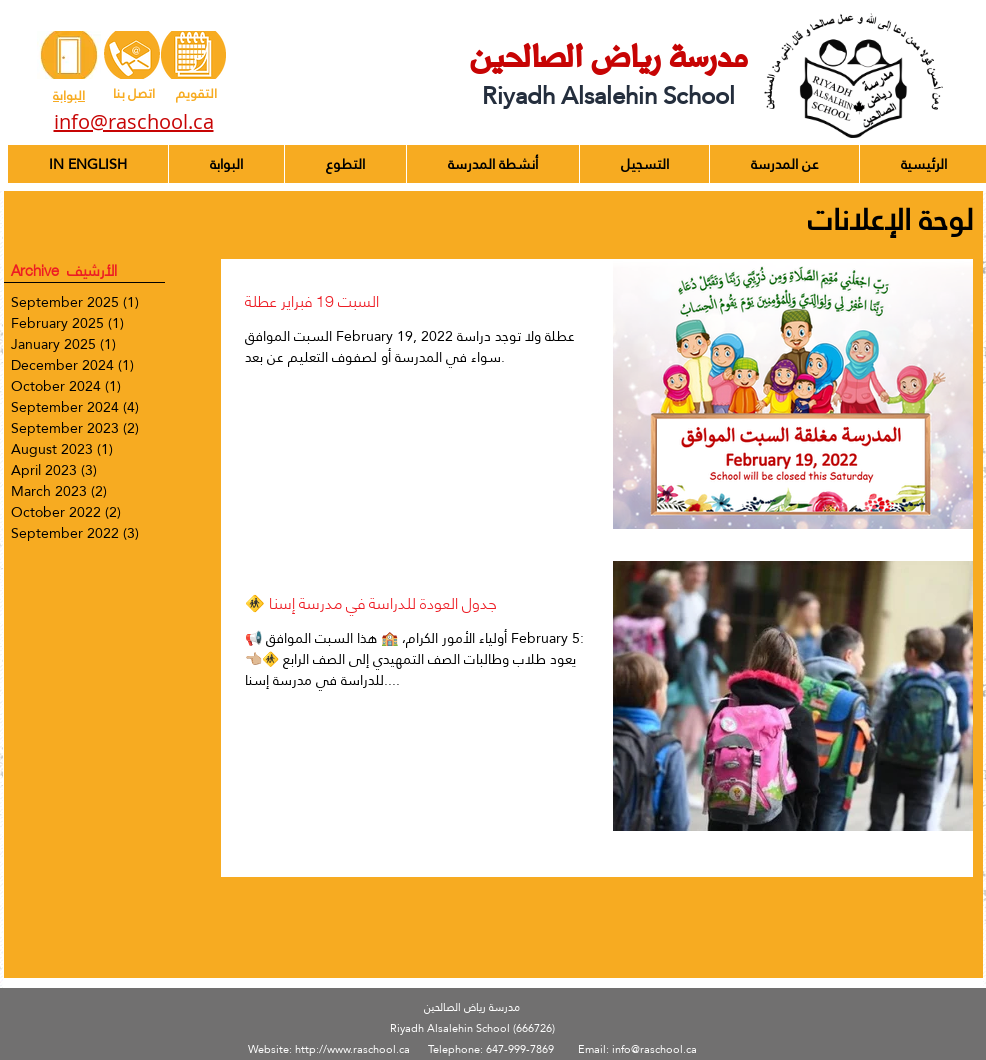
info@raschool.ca (654, 1049)
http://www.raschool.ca (352, 1049)
